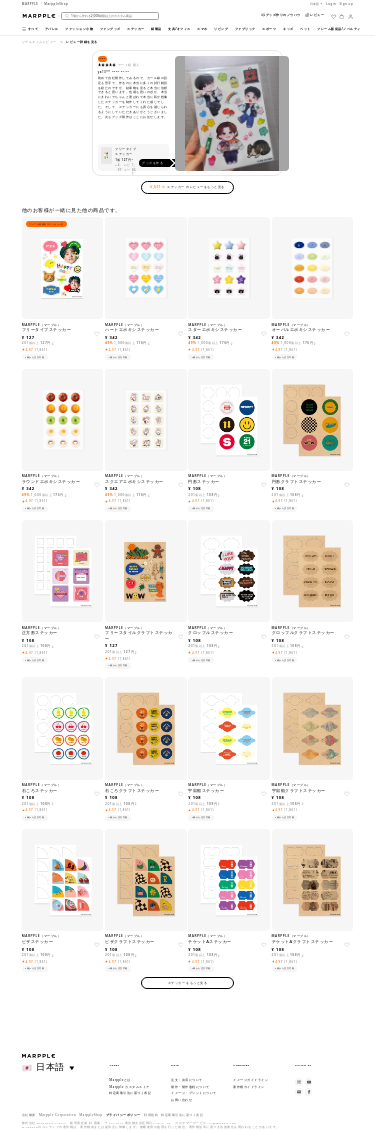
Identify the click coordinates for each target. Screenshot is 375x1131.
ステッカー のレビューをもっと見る (187, 187)
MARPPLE (30, 4)
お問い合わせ (181, 1100)
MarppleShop (90, 1115)
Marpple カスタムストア (129, 1087)
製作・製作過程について (190, 1087)
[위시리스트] (333, 16)
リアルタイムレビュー (39, 42)
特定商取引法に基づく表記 (130, 1093)
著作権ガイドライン (249, 1087)
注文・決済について (187, 1080)
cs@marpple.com (222, 1123)
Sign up (347, 4)
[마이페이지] (350, 16)
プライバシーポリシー (123, 1115)
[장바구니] (341, 16)
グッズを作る (161, 163)
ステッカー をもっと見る (188, 983)
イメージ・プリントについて (194, 1093)
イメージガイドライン (250, 1080)
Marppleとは (120, 1080)
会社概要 (29, 1115)
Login (331, 4)
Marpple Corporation (57, 1115)
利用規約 (151, 1115)
